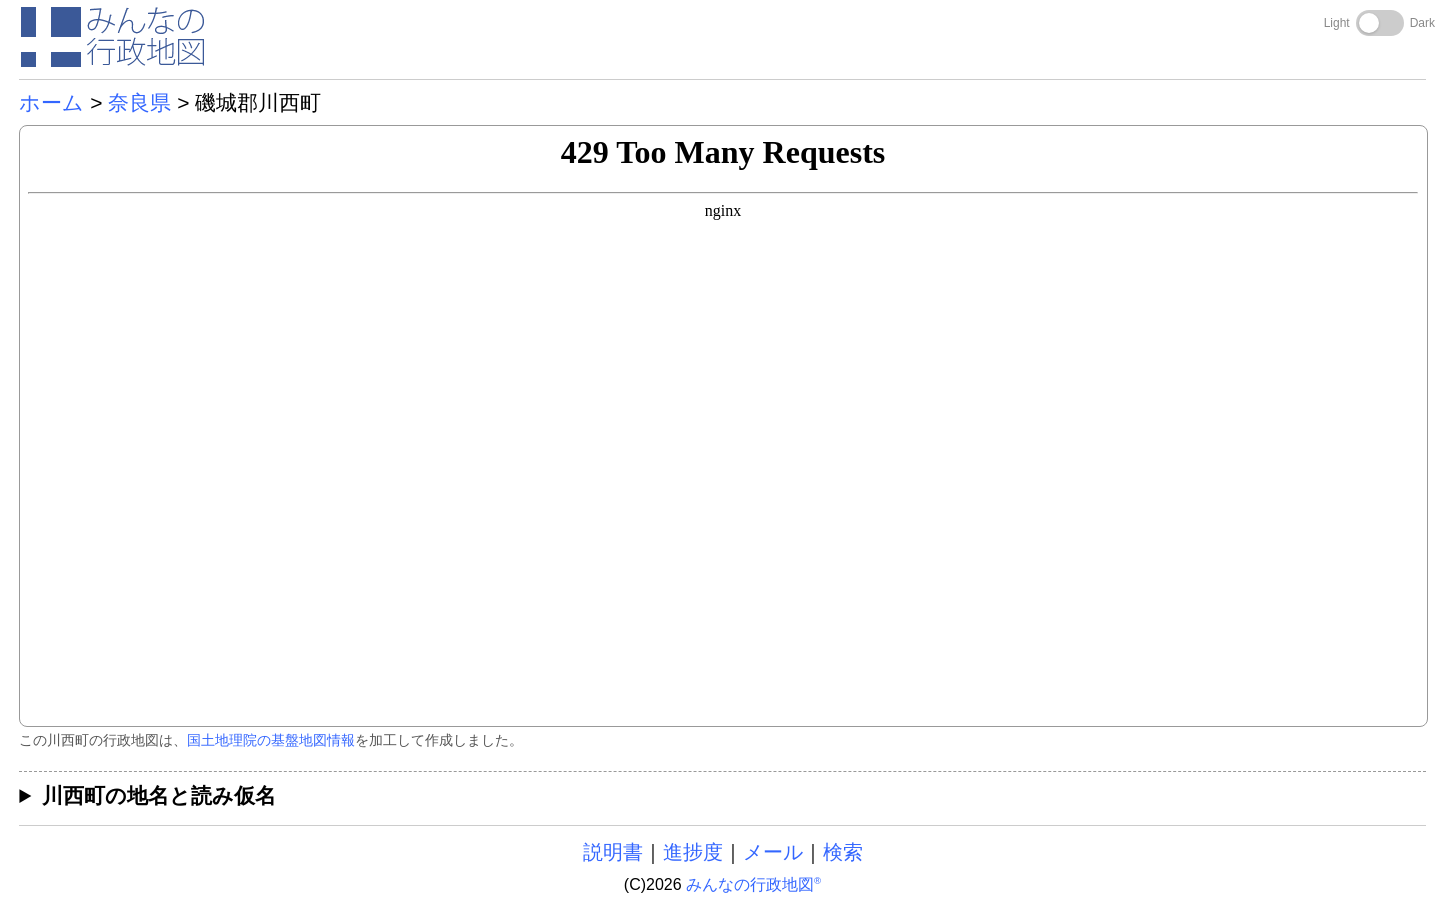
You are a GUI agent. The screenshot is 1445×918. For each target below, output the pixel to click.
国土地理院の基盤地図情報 (271, 740)
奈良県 (139, 102)
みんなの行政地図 (753, 884)
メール (773, 852)
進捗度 (693, 852)
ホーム (51, 102)
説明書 (613, 852)
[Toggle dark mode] (1380, 23)
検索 (843, 852)
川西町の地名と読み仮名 (159, 795)
